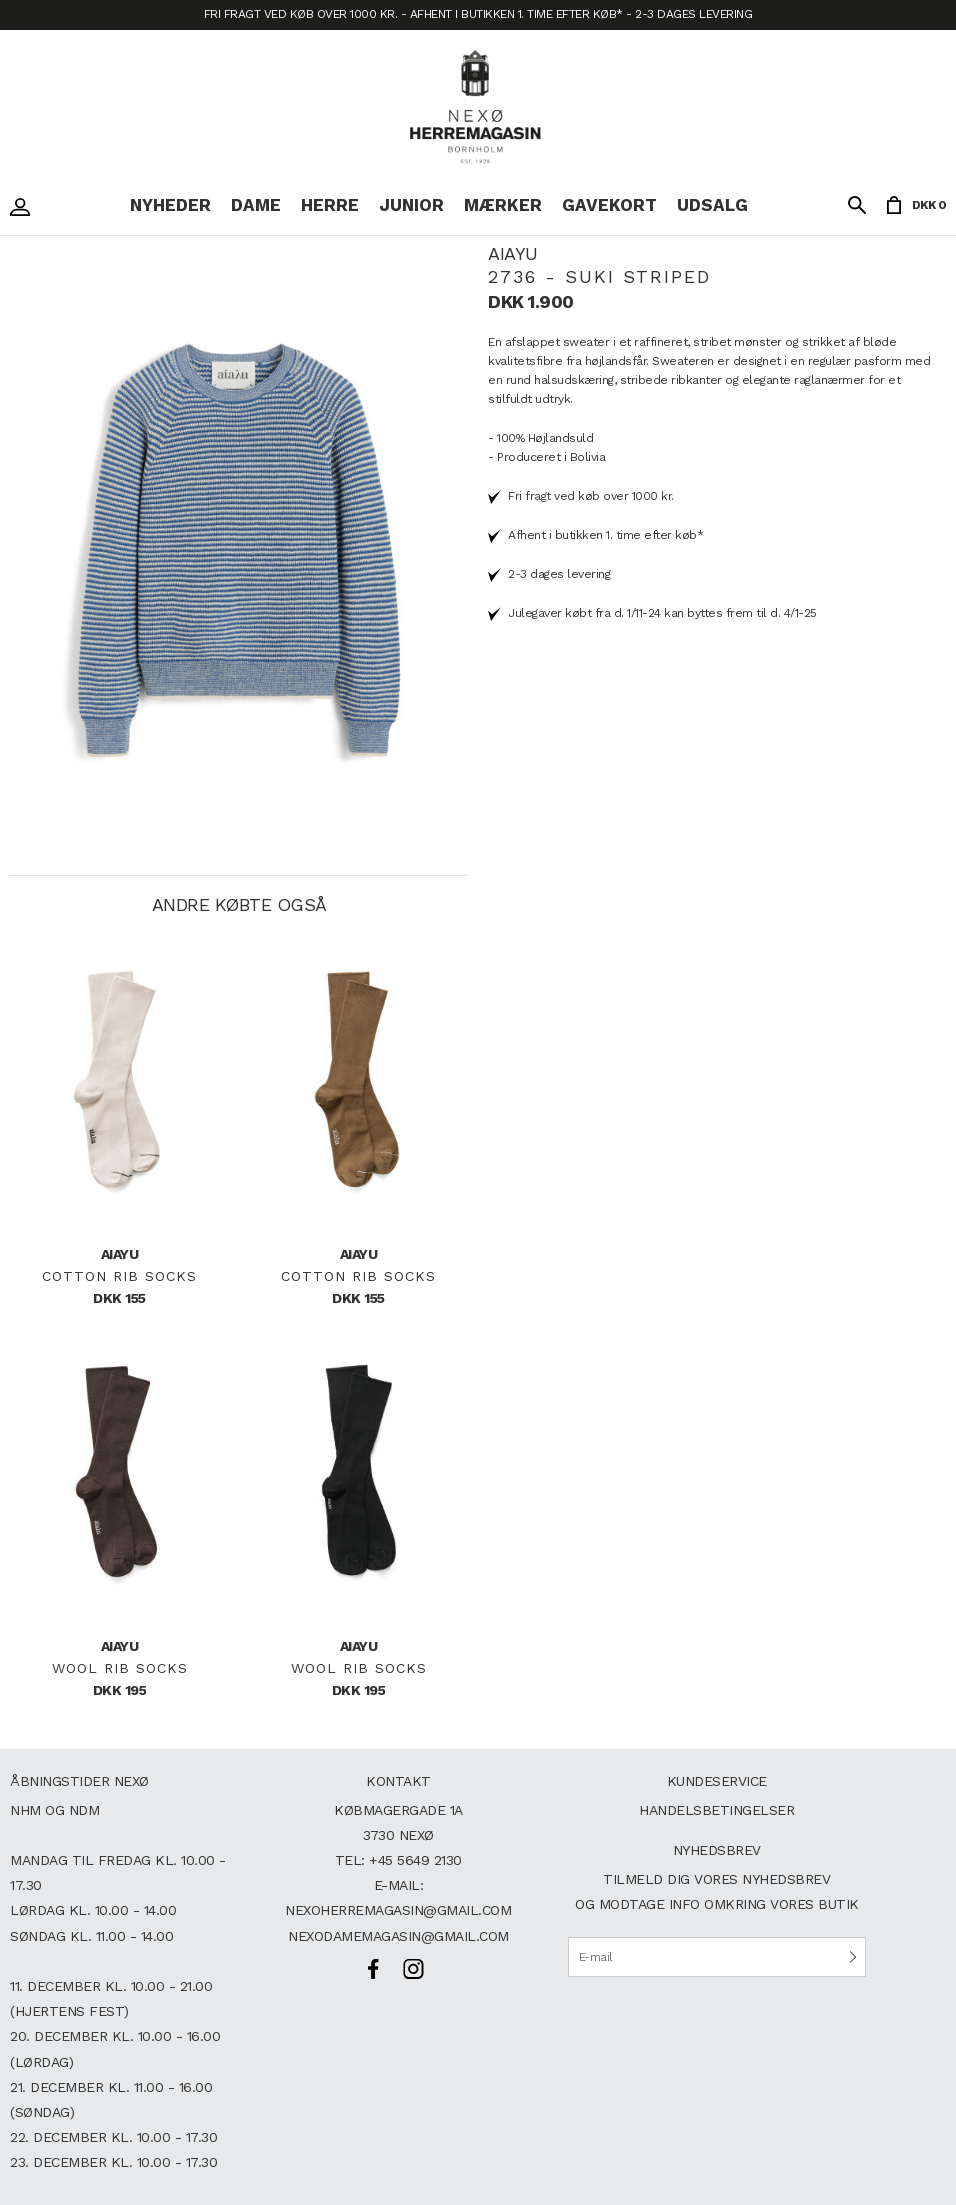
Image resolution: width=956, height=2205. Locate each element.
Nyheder (170, 205)
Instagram (413, 1969)
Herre (330, 205)
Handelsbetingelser (716, 1810)
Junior (411, 205)
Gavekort (609, 205)
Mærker (503, 205)
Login (25, 207)
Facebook (373, 1969)
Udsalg (712, 205)
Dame (256, 205)
